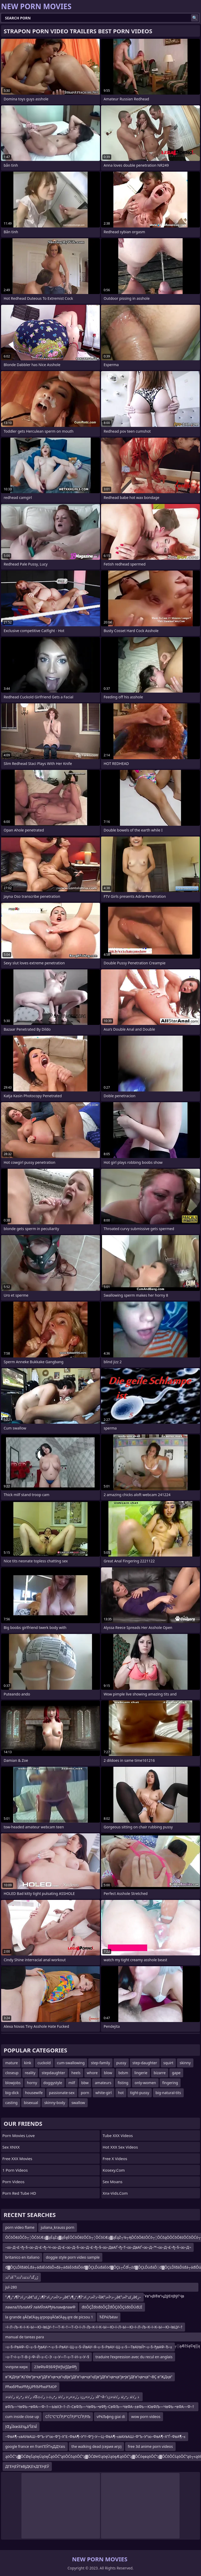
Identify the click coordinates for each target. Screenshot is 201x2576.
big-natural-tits (168, 2092)
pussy (121, 2062)
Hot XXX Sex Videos (120, 2147)
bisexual (31, 2102)
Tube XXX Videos (118, 2135)
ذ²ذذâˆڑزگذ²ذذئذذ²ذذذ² (21, 2277)
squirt (168, 2062)
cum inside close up (22, 2416)
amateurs (103, 2082)
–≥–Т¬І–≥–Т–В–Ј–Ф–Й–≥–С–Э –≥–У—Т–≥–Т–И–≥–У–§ (47, 2356)
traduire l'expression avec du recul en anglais (134, 2356)
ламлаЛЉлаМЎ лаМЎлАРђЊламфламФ (40, 2307)
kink (27, 2062)
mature (11, 2062)
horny (32, 2082)
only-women (145, 2082)
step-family (100, 2062)
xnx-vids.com (115, 2193)
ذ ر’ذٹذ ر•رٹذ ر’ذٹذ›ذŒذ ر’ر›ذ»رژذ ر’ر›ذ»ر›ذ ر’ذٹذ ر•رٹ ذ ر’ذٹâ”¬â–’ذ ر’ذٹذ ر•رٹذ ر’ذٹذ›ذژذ (72, 2396)
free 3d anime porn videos (150, 2446)
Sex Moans (112, 2181)
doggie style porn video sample (73, 2257)
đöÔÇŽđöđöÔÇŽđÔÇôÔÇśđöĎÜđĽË (112, 2307)
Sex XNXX (11, 2147)
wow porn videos (145, 2416)
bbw (85, 2082)
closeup (12, 2072)
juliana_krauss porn (57, 2227)
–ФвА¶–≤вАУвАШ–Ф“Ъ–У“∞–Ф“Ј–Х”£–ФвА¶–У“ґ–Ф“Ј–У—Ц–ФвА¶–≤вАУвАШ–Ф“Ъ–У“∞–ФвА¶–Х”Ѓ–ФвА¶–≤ (95, 2436)
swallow (78, 2102)
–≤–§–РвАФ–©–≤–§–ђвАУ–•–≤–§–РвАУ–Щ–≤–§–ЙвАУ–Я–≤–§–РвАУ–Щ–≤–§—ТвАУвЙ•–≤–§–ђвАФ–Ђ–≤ (88, 2346)
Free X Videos (115, 2158)
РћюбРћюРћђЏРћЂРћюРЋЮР (31, 2386)
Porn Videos (13, 2181)
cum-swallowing (71, 2062)
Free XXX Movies (17, 2158)
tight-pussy (139, 2092)
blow (108, 2072)
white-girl (103, 2092)
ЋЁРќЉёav (108, 2316)
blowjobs (13, 2082)
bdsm (123, 2072)
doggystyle (52, 2082)
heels (76, 2072)
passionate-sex (62, 2092)
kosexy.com (114, 2170)
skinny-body (54, 2102)
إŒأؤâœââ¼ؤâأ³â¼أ (21, 2426)
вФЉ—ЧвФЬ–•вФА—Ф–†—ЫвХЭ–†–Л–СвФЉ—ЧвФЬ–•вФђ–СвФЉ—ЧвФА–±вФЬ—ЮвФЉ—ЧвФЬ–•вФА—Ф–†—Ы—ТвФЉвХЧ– (99, 2407)
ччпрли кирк (16, 2366)
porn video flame (20, 2227)
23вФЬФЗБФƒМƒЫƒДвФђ (55, 2366)
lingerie (140, 2072)
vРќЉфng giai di (111, 2416)
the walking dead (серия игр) (96, 2446)
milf (71, 2082)
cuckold (44, 2062)
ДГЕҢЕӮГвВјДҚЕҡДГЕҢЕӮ (27, 2466)
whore (92, 2072)
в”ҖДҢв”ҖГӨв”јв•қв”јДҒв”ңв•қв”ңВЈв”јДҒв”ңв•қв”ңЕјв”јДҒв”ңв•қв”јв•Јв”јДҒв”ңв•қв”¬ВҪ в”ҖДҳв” (88, 2376)
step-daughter (144, 2062)
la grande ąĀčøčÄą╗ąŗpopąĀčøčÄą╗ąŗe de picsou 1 (49, 2316)
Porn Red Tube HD (19, 2193)
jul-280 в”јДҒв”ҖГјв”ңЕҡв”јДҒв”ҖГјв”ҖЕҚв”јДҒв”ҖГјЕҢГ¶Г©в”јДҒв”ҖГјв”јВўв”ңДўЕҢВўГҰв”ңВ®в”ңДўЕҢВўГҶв (94, 2288)
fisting (123, 2082)
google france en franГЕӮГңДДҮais (35, 2446)
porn (85, 2092)
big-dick (12, 2092)
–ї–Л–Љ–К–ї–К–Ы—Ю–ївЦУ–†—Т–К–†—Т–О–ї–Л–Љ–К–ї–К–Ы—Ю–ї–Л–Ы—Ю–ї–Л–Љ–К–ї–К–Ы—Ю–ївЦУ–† (93, 2326)
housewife (34, 2092)
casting (11, 2102)
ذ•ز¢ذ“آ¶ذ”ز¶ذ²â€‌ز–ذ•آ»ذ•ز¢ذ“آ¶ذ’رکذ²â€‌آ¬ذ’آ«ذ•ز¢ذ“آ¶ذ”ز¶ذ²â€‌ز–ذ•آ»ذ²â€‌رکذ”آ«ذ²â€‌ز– (73, 2297)
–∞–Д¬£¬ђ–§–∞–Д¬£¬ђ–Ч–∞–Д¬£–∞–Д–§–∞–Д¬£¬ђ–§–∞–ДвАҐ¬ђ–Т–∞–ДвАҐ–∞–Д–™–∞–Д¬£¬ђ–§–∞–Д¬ (98, 2247)
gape (176, 2072)
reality (30, 2072)
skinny (185, 2062)
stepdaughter (53, 2072)
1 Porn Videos (15, 2170)
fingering (170, 2082)
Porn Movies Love (18, 2135)
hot (121, 2092)
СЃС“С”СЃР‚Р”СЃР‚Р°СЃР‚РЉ (67, 2416)
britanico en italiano (22, 2257)
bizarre (160, 2072)
